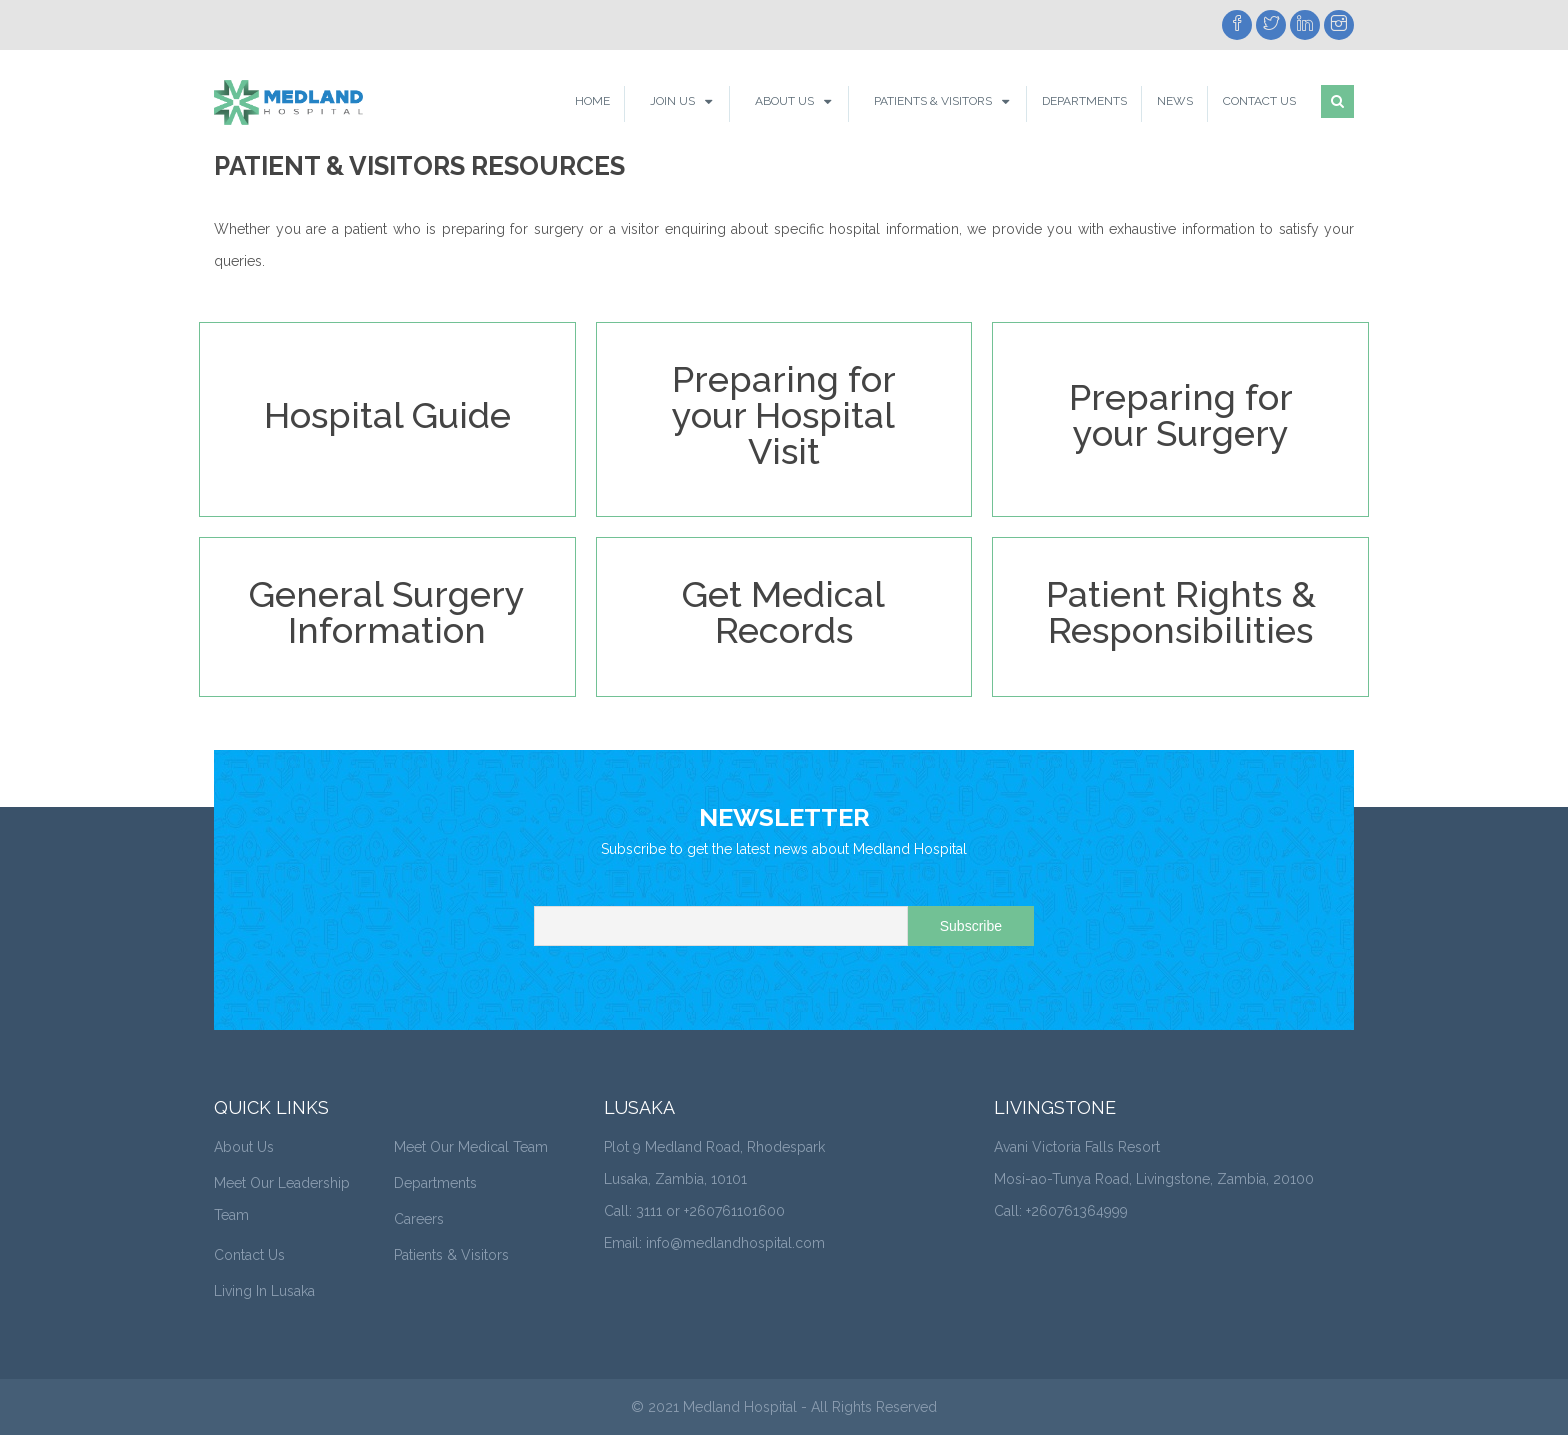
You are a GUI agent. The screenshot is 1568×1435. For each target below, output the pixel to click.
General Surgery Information (387, 612)
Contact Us (1259, 101)
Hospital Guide (387, 415)
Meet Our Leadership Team (282, 1199)
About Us (784, 101)
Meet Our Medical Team (471, 1147)
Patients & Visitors (933, 101)
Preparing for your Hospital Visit (784, 415)
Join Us (672, 101)
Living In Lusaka (264, 1291)
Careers (419, 1219)
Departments (1084, 101)
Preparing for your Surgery (1181, 415)
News (1175, 101)
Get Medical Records (783, 612)
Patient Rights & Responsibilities (1181, 612)
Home (592, 101)
